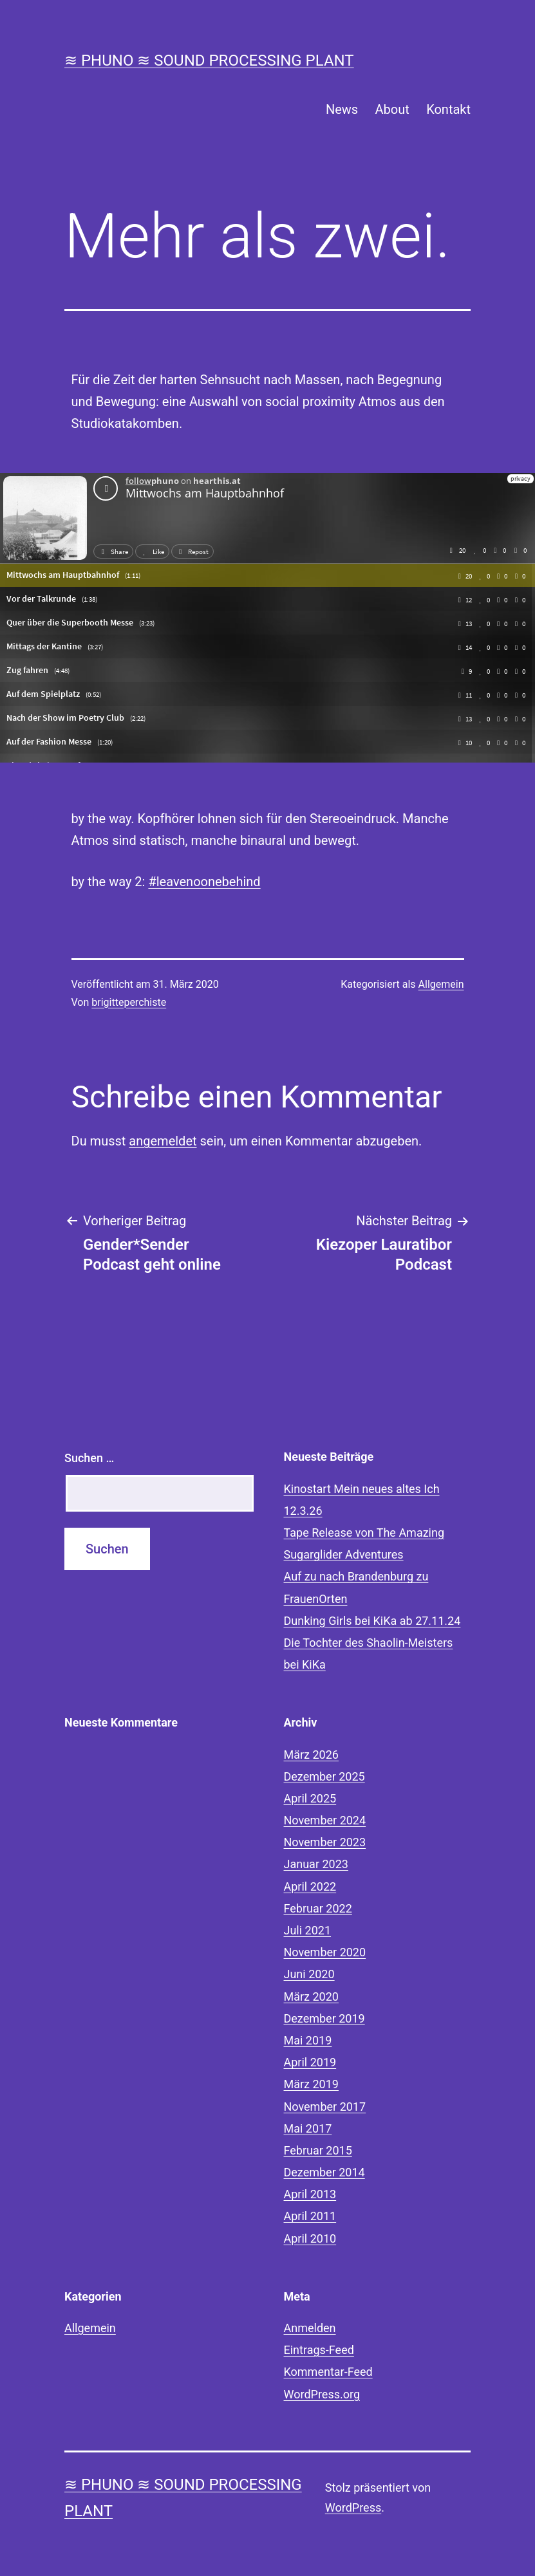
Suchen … (89, 1458)
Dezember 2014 (324, 2172)
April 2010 (310, 2238)
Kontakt (448, 109)
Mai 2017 (308, 2128)
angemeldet (162, 1141)
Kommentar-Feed (328, 2371)
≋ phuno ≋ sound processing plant (209, 60)
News (342, 109)
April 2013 (310, 2194)
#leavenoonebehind (204, 881)
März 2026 (311, 1754)
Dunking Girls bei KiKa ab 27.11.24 (372, 1620)
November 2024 (325, 1820)
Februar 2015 (318, 2150)
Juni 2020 (309, 1974)
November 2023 (325, 1842)
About (392, 109)
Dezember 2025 (324, 1776)
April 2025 (310, 1798)
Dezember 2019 (324, 2018)
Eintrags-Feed (319, 2350)
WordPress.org (322, 2394)
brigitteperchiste (128, 1002)
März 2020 (311, 1996)
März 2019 (311, 2084)
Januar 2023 (316, 1864)
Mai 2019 (308, 2040)
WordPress (353, 2507)
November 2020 (325, 1952)
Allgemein (441, 984)
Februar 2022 (318, 1908)
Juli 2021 (308, 1930)
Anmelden (310, 2328)
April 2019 (310, 2062)
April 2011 (310, 2216)
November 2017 (325, 2106)
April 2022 (310, 1886)
